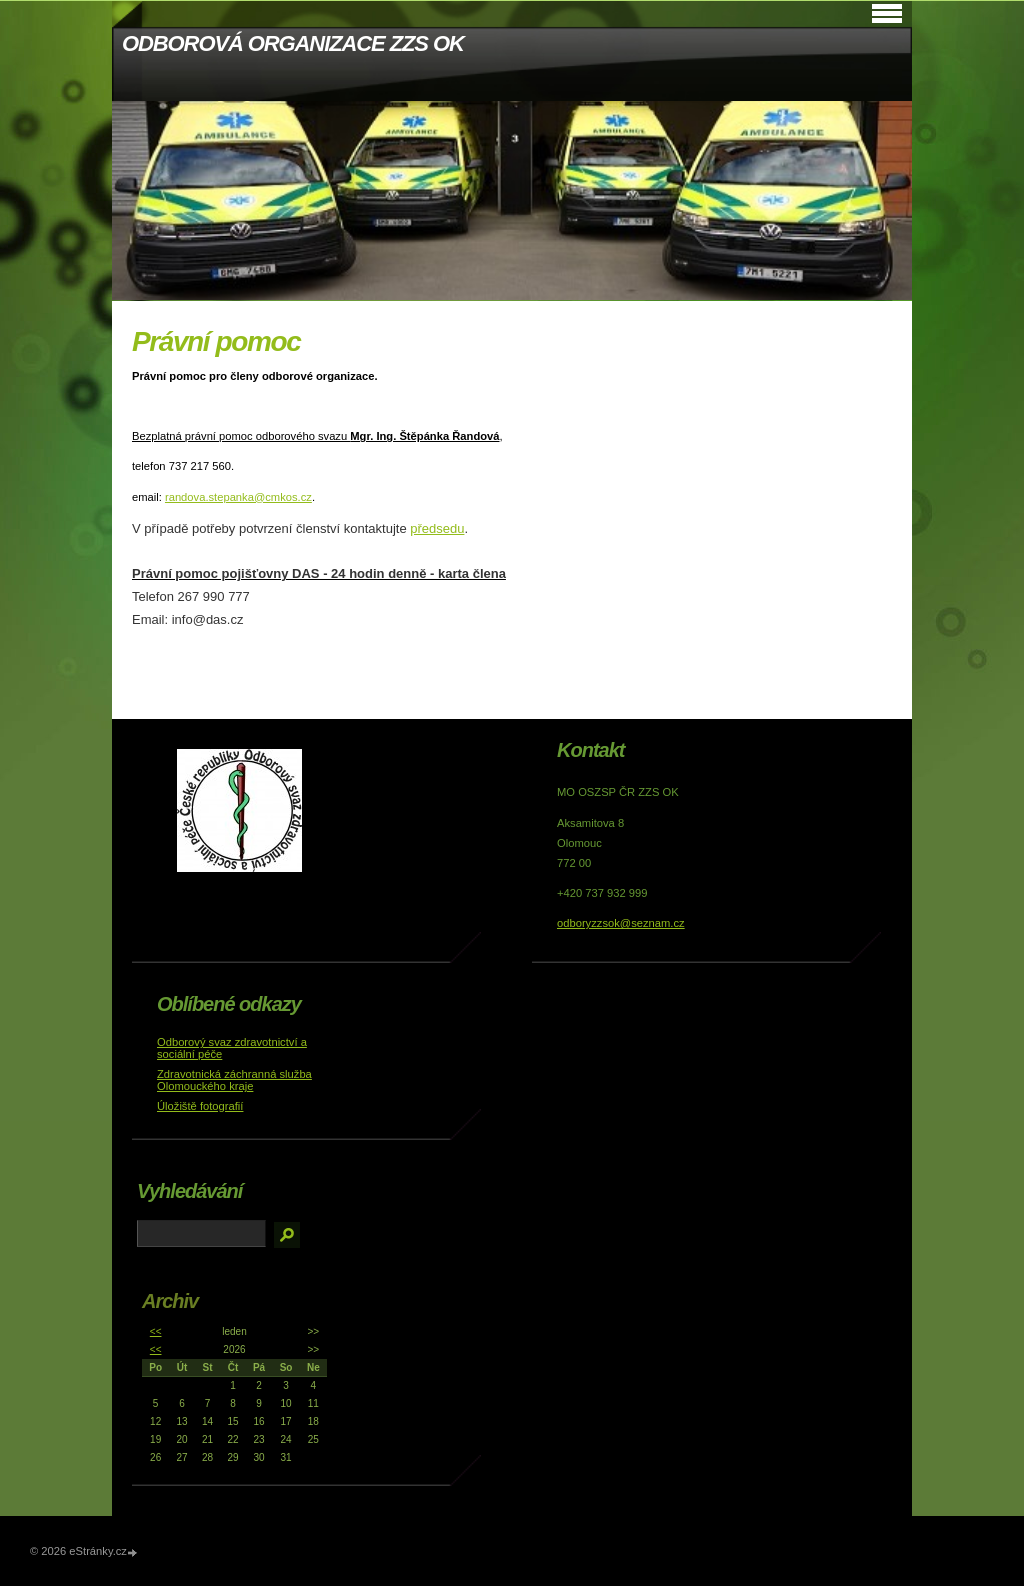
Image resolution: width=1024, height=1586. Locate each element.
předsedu (437, 528)
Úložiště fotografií (200, 1106)
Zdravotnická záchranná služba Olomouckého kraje (234, 1080)
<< (156, 1331)
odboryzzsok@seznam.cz (621, 923)
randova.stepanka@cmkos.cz (238, 497)
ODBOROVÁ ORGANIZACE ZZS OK (293, 43)
